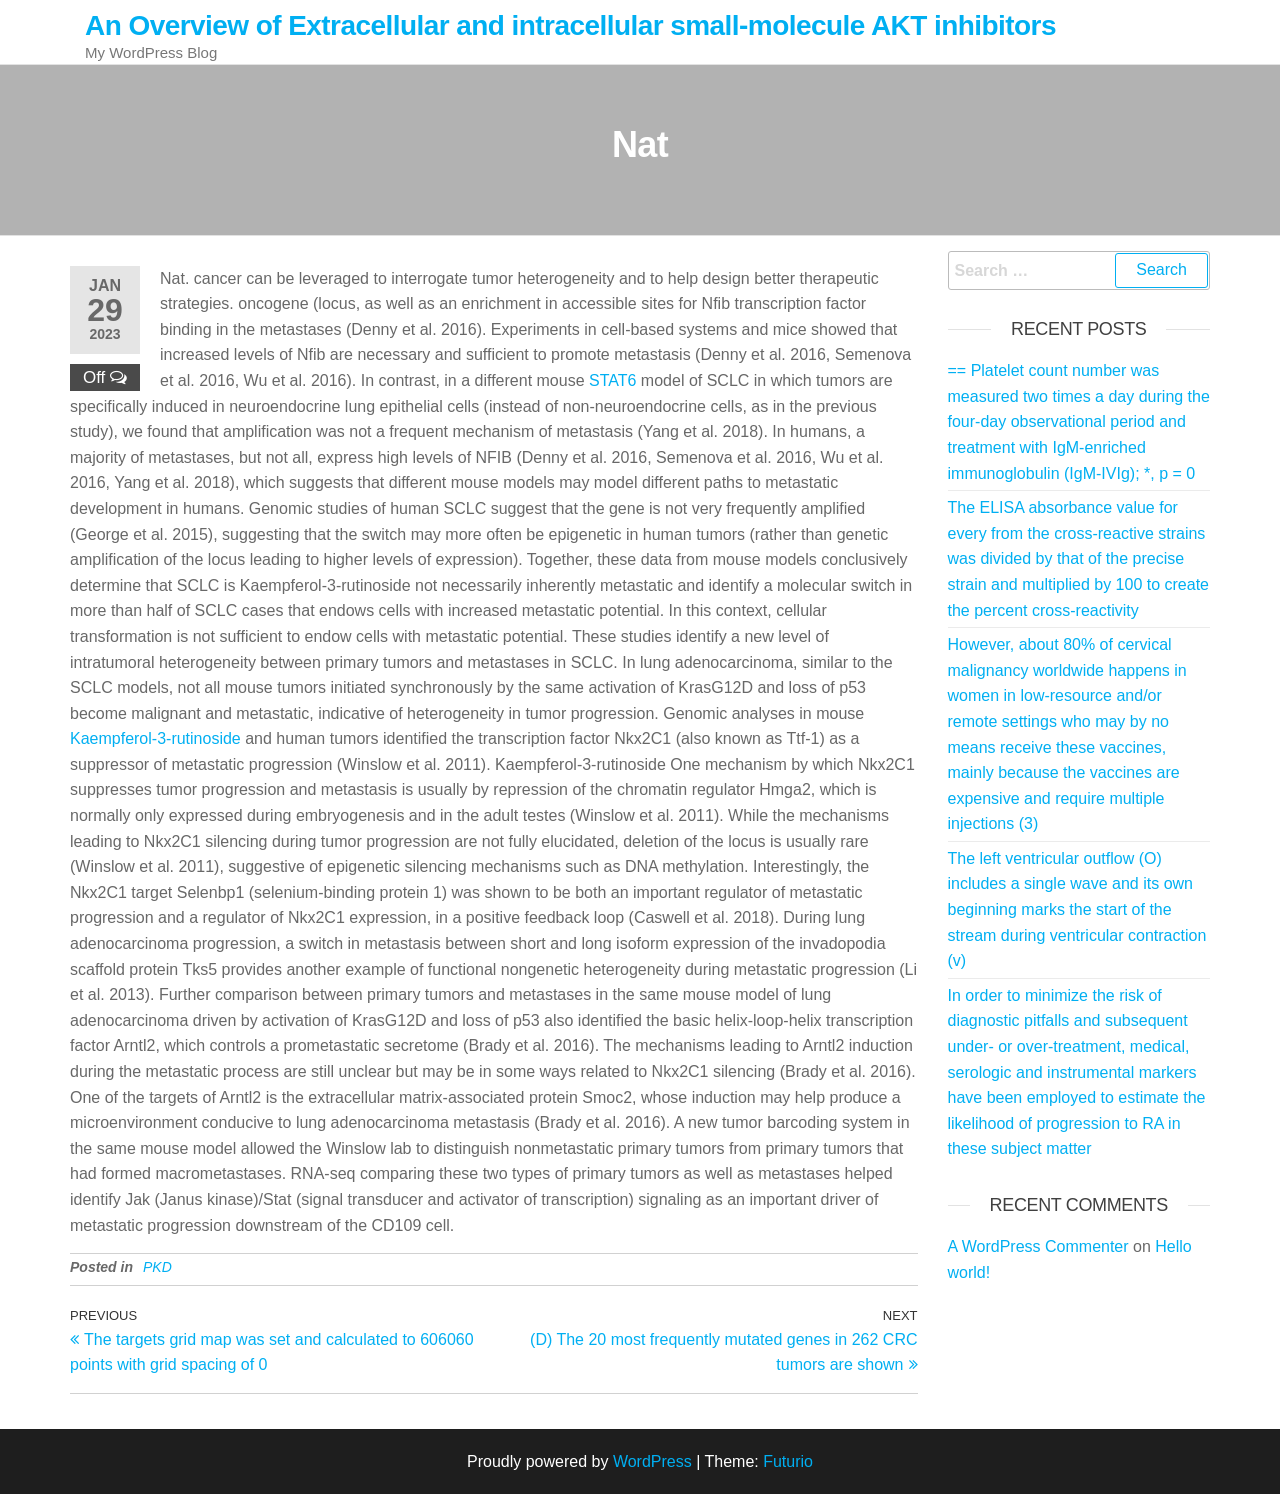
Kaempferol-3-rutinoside (155, 738)
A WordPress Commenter (1038, 1246)
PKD (157, 1267)
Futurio (788, 1461)
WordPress (652, 1461)
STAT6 (612, 380)
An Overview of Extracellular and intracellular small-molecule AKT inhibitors (570, 25)
